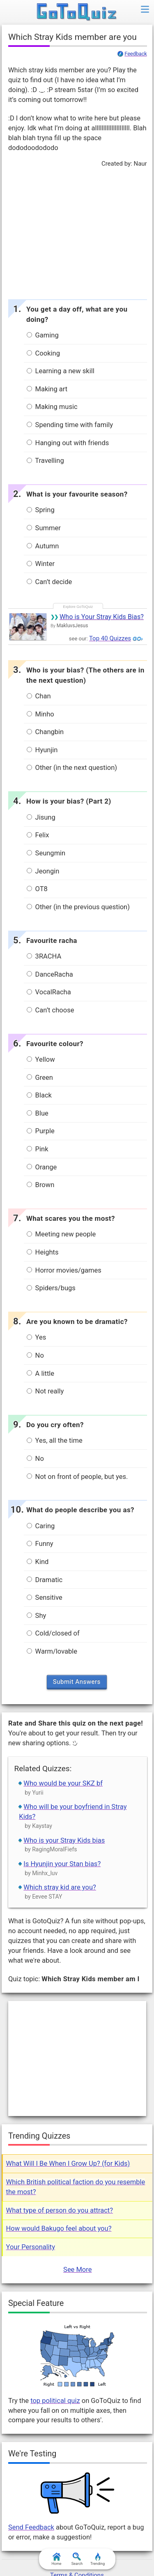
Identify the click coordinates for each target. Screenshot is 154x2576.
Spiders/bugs (51, 1288)
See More (77, 2269)
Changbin (45, 732)
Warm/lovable (52, 1651)
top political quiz (55, 2401)
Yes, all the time (55, 1440)
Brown (41, 1185)
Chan (39, 696)
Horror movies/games (64, 1270)
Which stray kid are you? (59, 1887)
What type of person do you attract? (59, 2210)
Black (39, 1095)
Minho (40, 714)
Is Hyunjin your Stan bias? (62, 1864)
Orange (42, 1167)
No (35, 1355)
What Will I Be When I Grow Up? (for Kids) (68, 2163)
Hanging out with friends (68, 443)
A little (41, 1373)
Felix (38, 835)
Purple (41, 1131)
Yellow (41, 1059)
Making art (47, 389)
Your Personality (30, 2247)
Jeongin (43, 871)
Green (40, 1077)
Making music (52, 407)
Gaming (43, 335)
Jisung (41, 817)
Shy (36, 1616)
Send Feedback (31, 2527)
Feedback (135, 54)
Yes (36, 1337)
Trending (97, 2559)
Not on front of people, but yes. (77, 1477)
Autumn (43, 546)
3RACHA (44, 956)
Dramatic (45, 1580)
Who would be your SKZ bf (63, 1783)
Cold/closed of (53, 1633)
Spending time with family (70, 425)
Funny (40, 1544)
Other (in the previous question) (78, 907)
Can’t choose (50, 1010)
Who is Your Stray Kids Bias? (102, 617)
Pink (37, 1149)
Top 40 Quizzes (110, 638)
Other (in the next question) (72, 768)
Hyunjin (42, 750)
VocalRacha (49, 992)
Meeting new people (61, 1234)
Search (77, 2559)
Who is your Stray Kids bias (64, 1840)
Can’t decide (49, 582)
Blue (37, 1113)
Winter (41, 564)
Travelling (45, 460)
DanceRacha (50, 974)
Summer (44, 528)
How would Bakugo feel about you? (59, 2228)
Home (56, 2559)
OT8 (37, 889)
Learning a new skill (60, 371)
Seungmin (46, 853)
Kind (38, 1562)
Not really (45, 1391)
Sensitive (44, 1597)
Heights (43, 1252)
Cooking (43, 353)
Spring (41, 510)
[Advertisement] (77, 231)
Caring (41, 1526)
